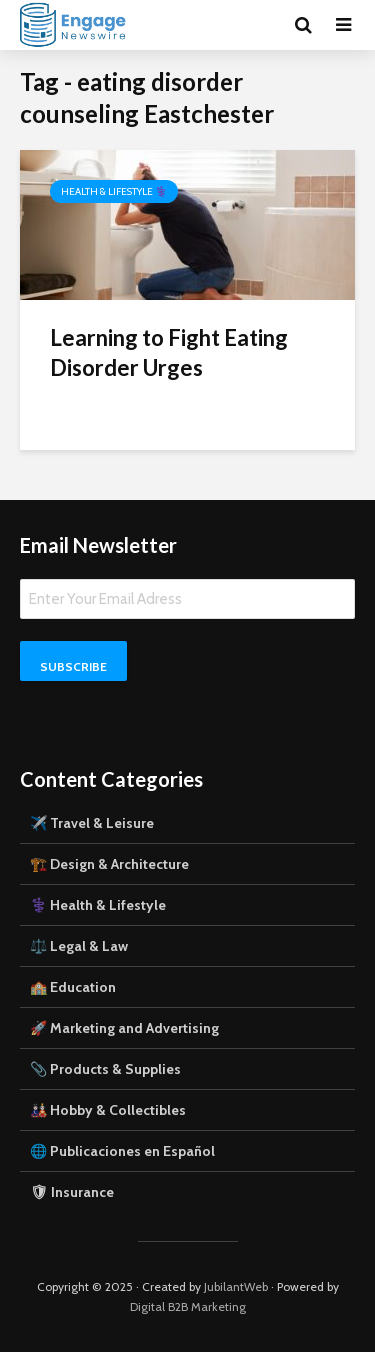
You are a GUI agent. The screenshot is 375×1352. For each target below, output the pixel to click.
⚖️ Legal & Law (79, 946)
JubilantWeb (236, 1286)
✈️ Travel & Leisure (92, 823)
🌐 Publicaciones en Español (122, 1151)
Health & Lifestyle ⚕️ (114, 191)
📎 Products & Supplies (105, 1069)
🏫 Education (73, 987)
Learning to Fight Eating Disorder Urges (169, 352)
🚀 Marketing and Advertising (124, 1028)
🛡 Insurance (72, 1192)
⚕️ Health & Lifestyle (98, 905)
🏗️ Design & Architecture (109, 864)
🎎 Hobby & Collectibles (108, 1110)
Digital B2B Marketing (188, 1306)
